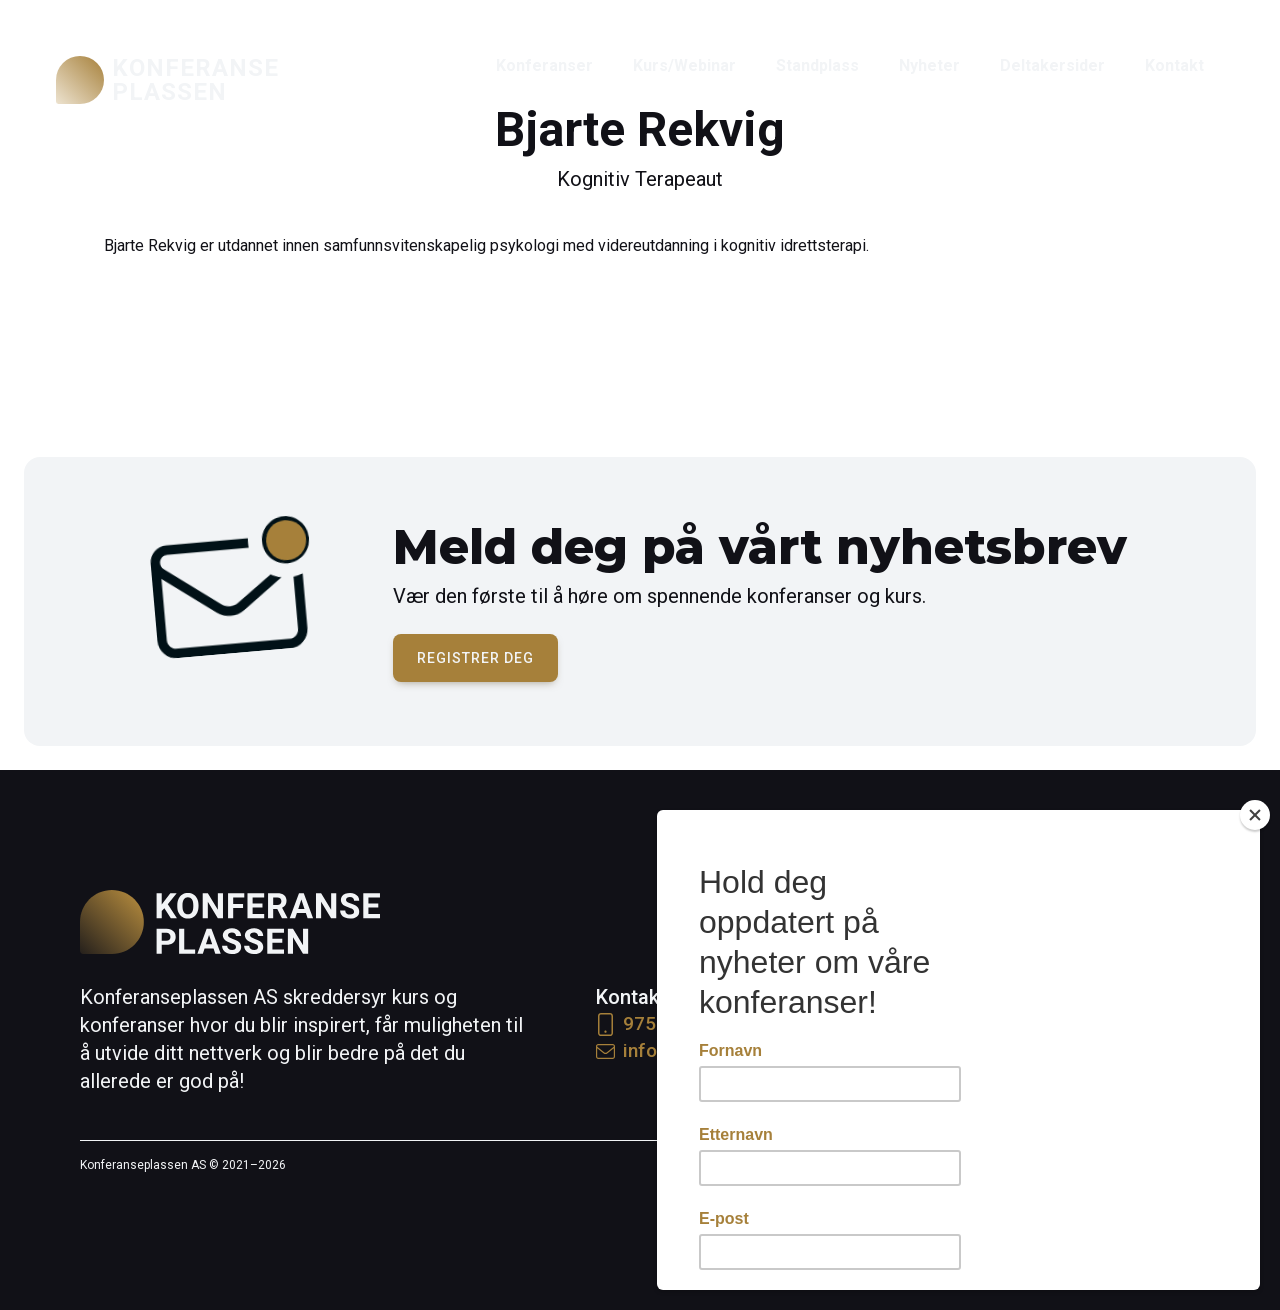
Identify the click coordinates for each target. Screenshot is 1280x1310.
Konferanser (544, 65)
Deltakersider (1052, 65)
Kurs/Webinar (684, 65)
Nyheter (929, 65)
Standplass (817, 65)
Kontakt (1174, 65)
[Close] (1255, 815)
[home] (167, 80)
